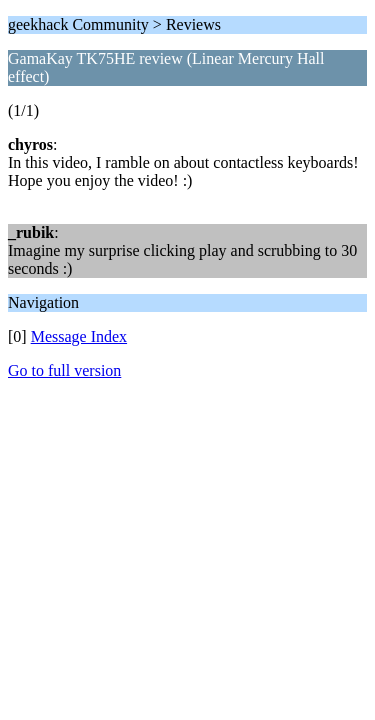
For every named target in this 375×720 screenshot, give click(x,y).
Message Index (79, 336)
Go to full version (64, 370)
